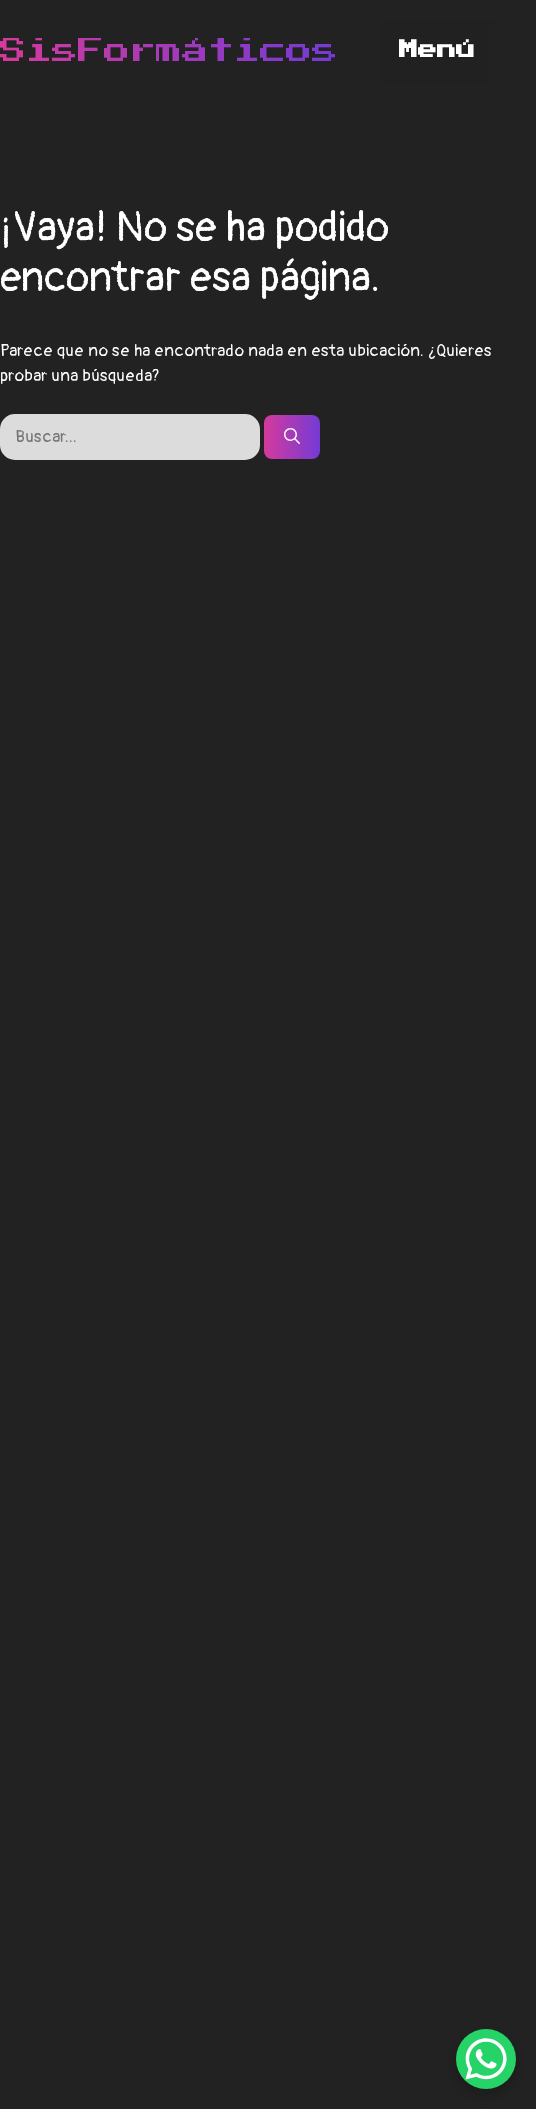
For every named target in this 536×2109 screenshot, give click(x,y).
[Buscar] (292, 437)
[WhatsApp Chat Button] (486, 2059)
